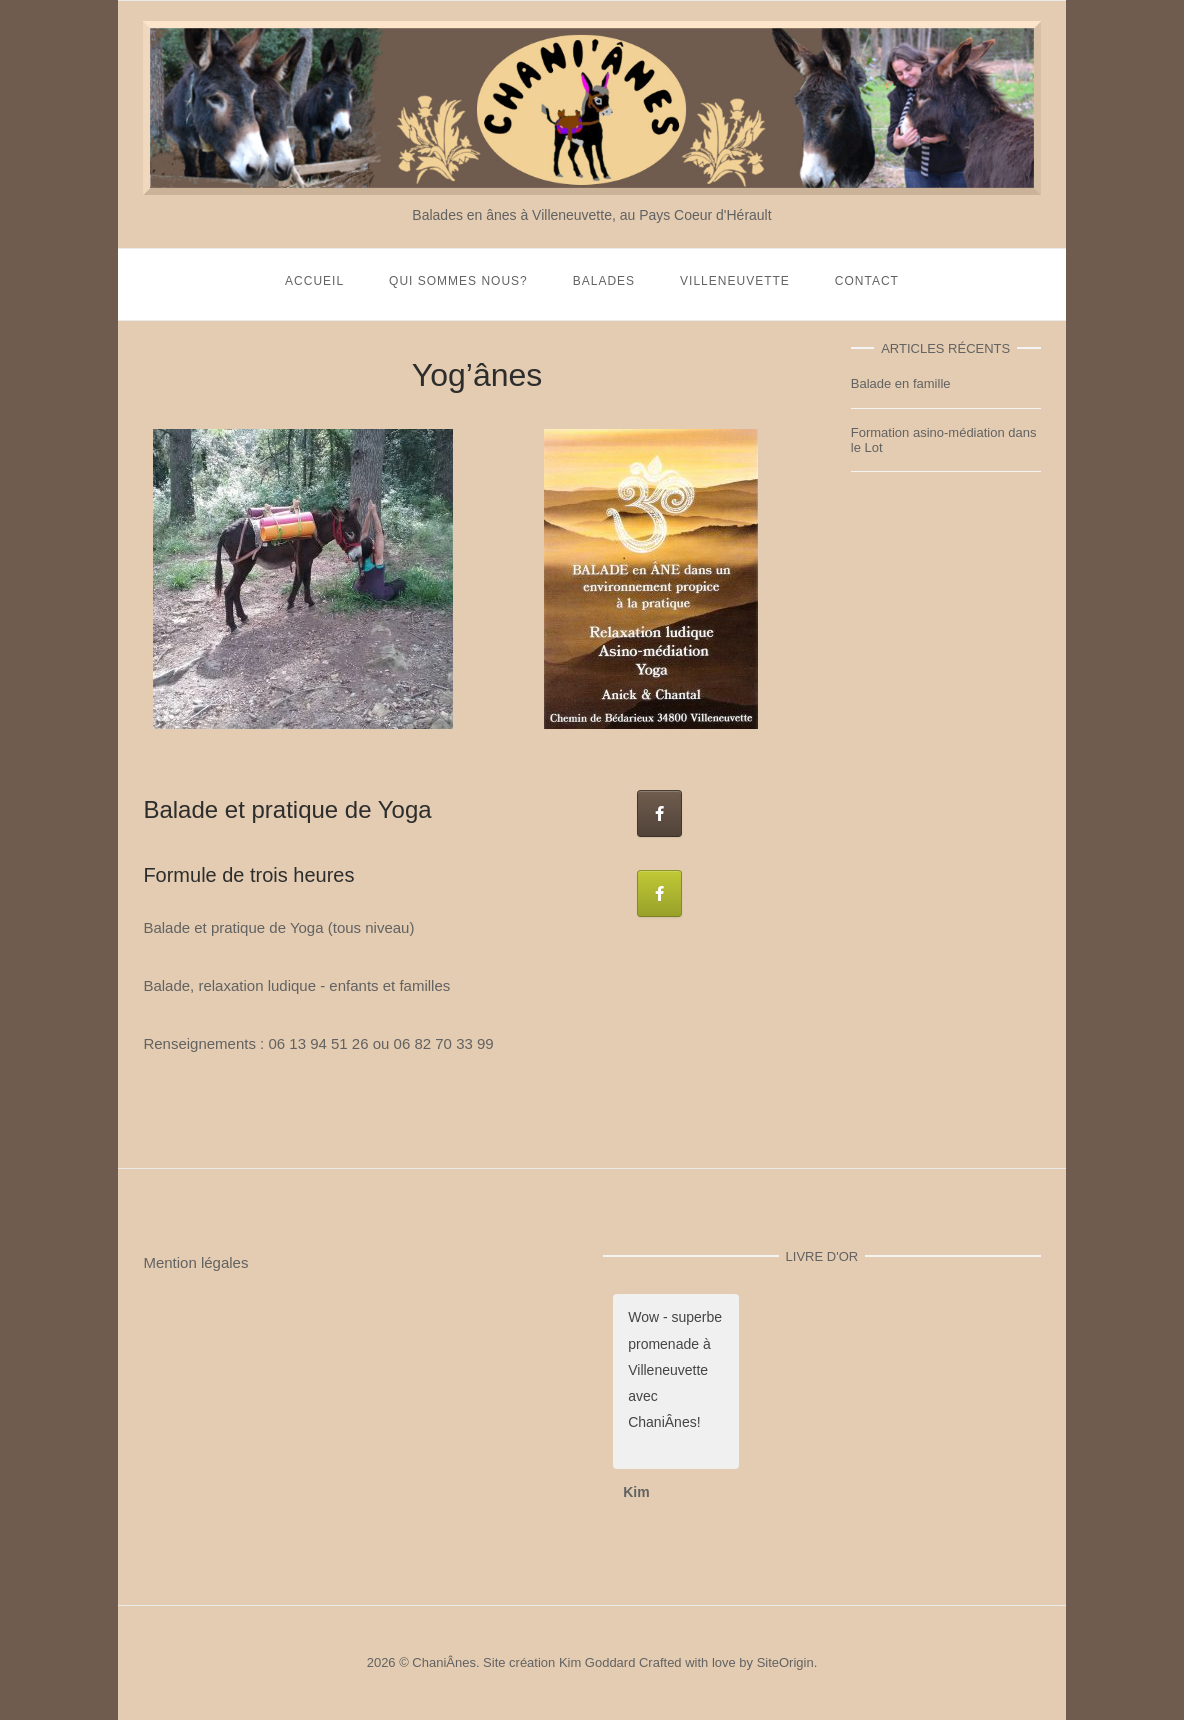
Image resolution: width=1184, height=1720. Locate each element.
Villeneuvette (735, 281)
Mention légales (195, 1262)
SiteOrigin (785, 1662)
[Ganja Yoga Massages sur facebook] (659, 893)
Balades (604, 281)
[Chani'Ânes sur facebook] (659, 813)
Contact (867, 281)
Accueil (314, 281)
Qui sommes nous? (458, 281)
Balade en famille (901, 383)
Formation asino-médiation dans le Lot (944, 440)
